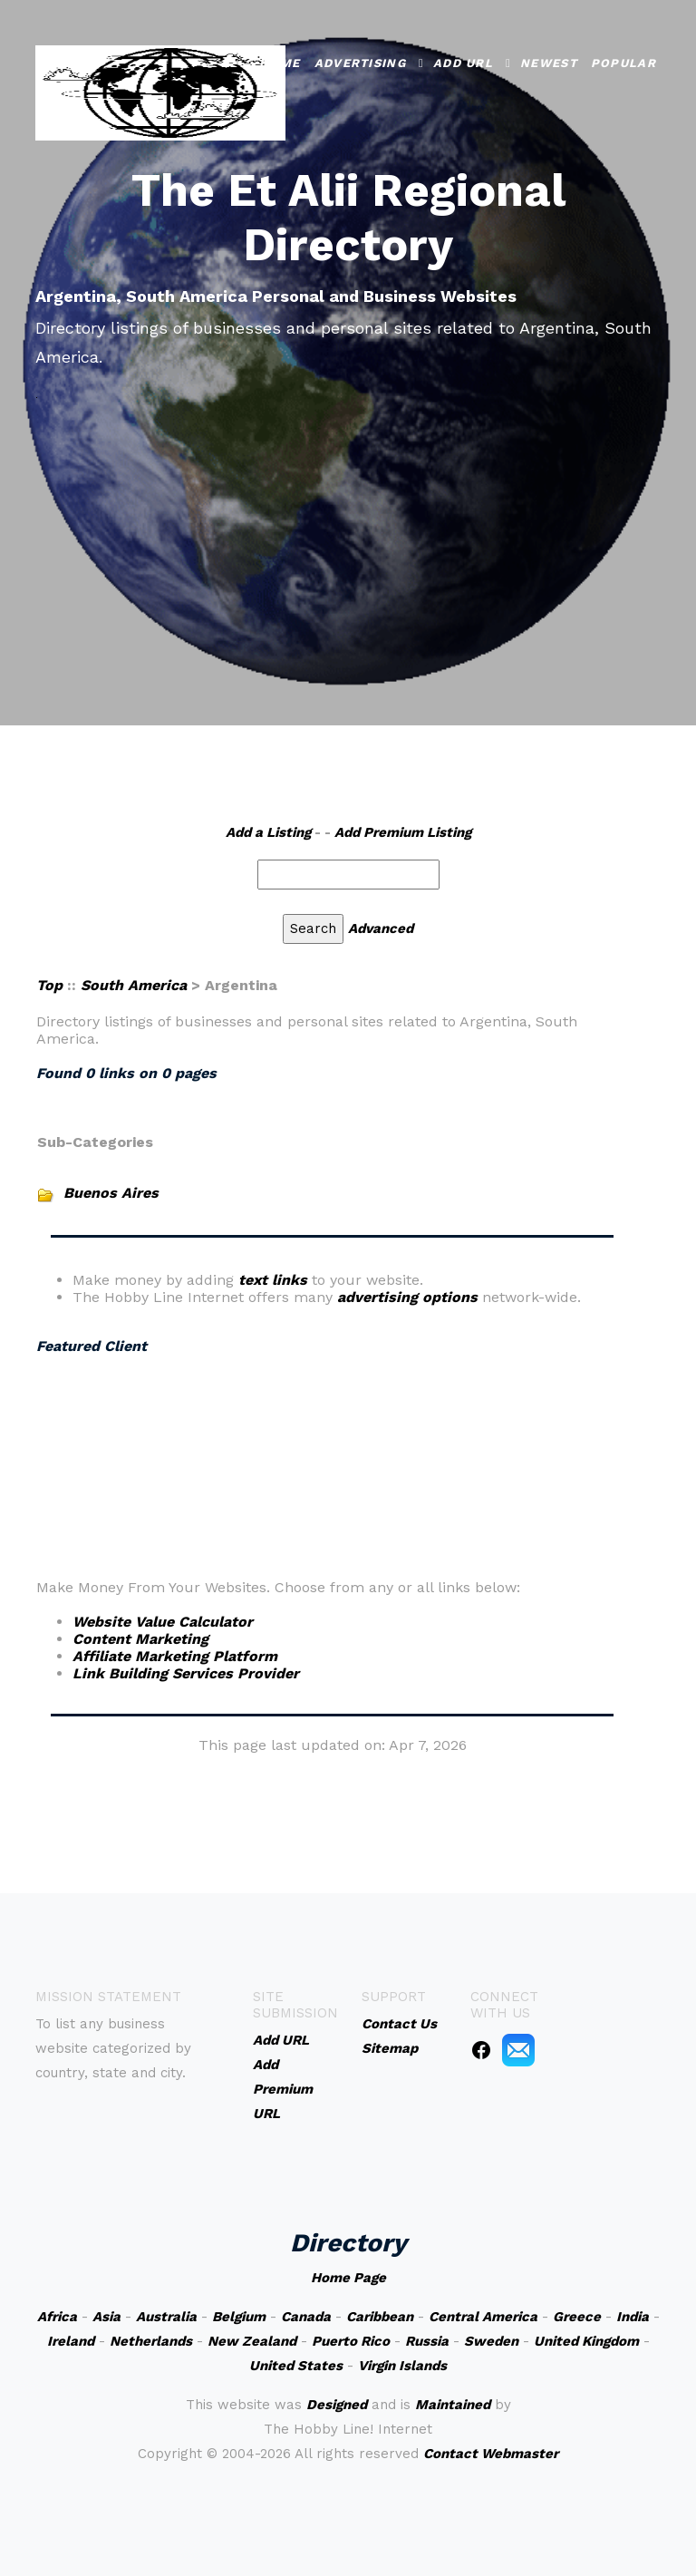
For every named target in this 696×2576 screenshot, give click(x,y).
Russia (427, 2341)
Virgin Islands (402, 2365)
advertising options (407, 1297)
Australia (166, 2317)
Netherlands (151, 2341)
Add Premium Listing (402, 832)
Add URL (463, 63)
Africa (57, 2317)
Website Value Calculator (162, 1621)
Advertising (360, 63)
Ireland (70, 2341)
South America (134, 985)
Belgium (239, 2317)
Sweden (491, 2341)
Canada (306, 2317)
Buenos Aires (111, 1192)
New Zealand (252, 2341)
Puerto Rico (351, 2341)
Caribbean (379, 2317)
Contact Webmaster (490, 2453)
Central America (483, 2317)
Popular (623, 63)
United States (296, 2365)
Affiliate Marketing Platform (174, 1656)
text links (272, 1279)
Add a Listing (268, 832)
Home (279, 63)
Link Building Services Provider (185, 1673)
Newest (548, 63)
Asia (106, 2317)
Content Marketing (140, 1639)
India (632, 2317)
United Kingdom (586, 2341)
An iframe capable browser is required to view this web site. (332, 1440)
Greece (577, 2317)
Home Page (348, 2278)
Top (49, 985)
